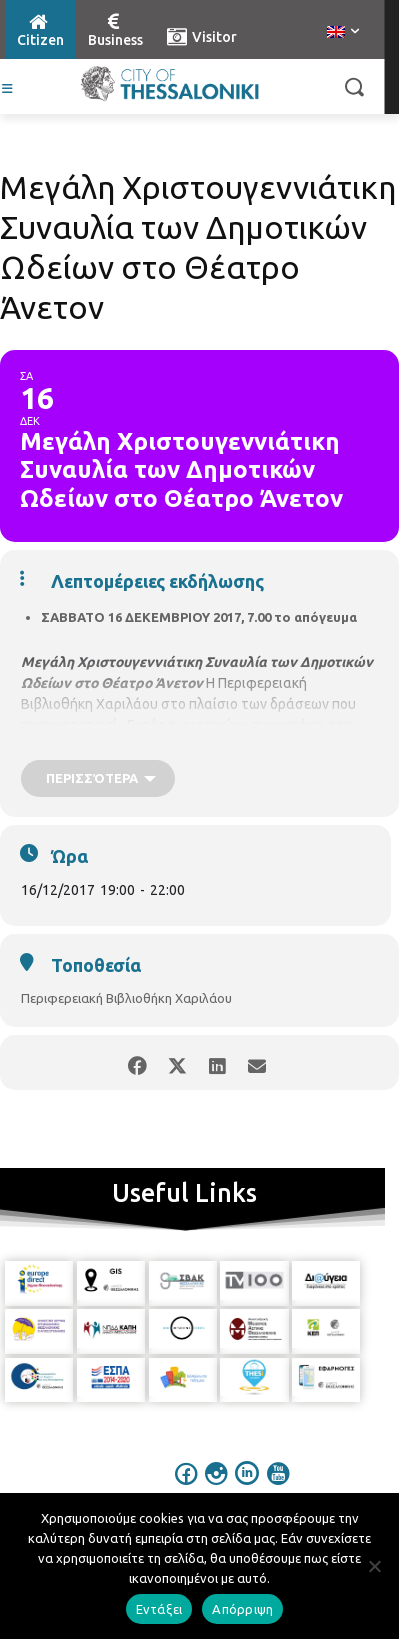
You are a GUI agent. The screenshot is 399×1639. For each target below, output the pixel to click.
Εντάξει (159, 1609)
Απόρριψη (242, 1609)
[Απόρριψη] (374, 1566)
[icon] (186, 1487)
